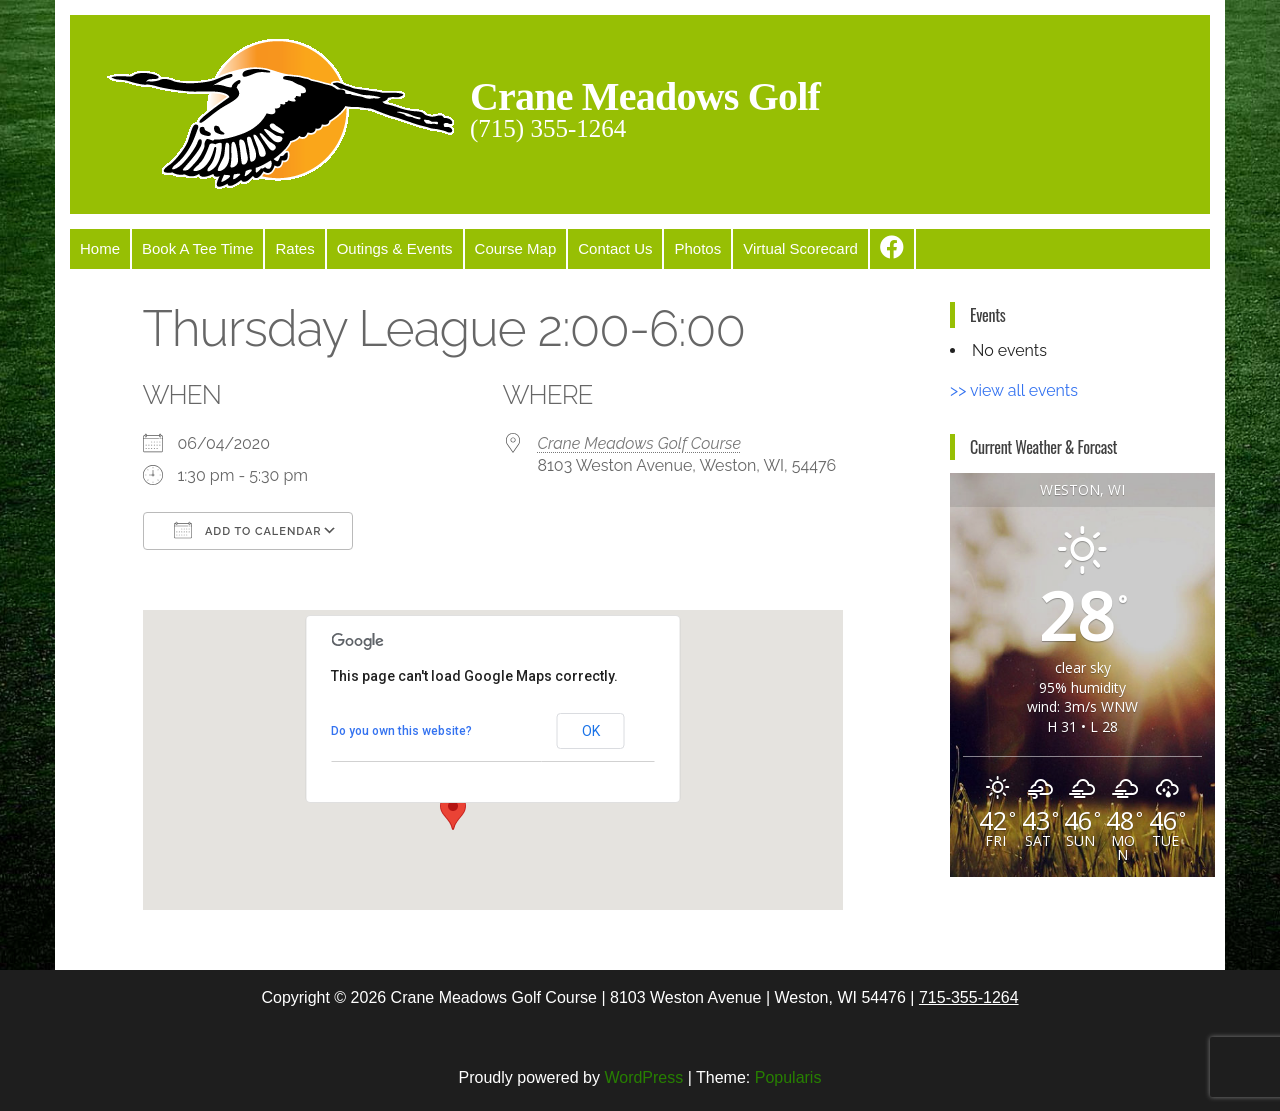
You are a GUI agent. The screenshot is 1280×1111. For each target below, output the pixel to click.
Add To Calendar (248, 530)
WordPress (643, 1077)
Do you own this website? (401, 731)
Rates (294, 248)
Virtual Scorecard (800, 248)
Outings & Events (395, 248)
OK (591, 731)
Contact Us (615, 248)
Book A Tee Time (197, 248)
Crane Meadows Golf (645, 96)
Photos (697, 248)
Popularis (788, 1077)
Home (100, 248)
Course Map (516, 248)
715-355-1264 (969, 997)
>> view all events (1014, 390)
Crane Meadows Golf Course (640, 443)
